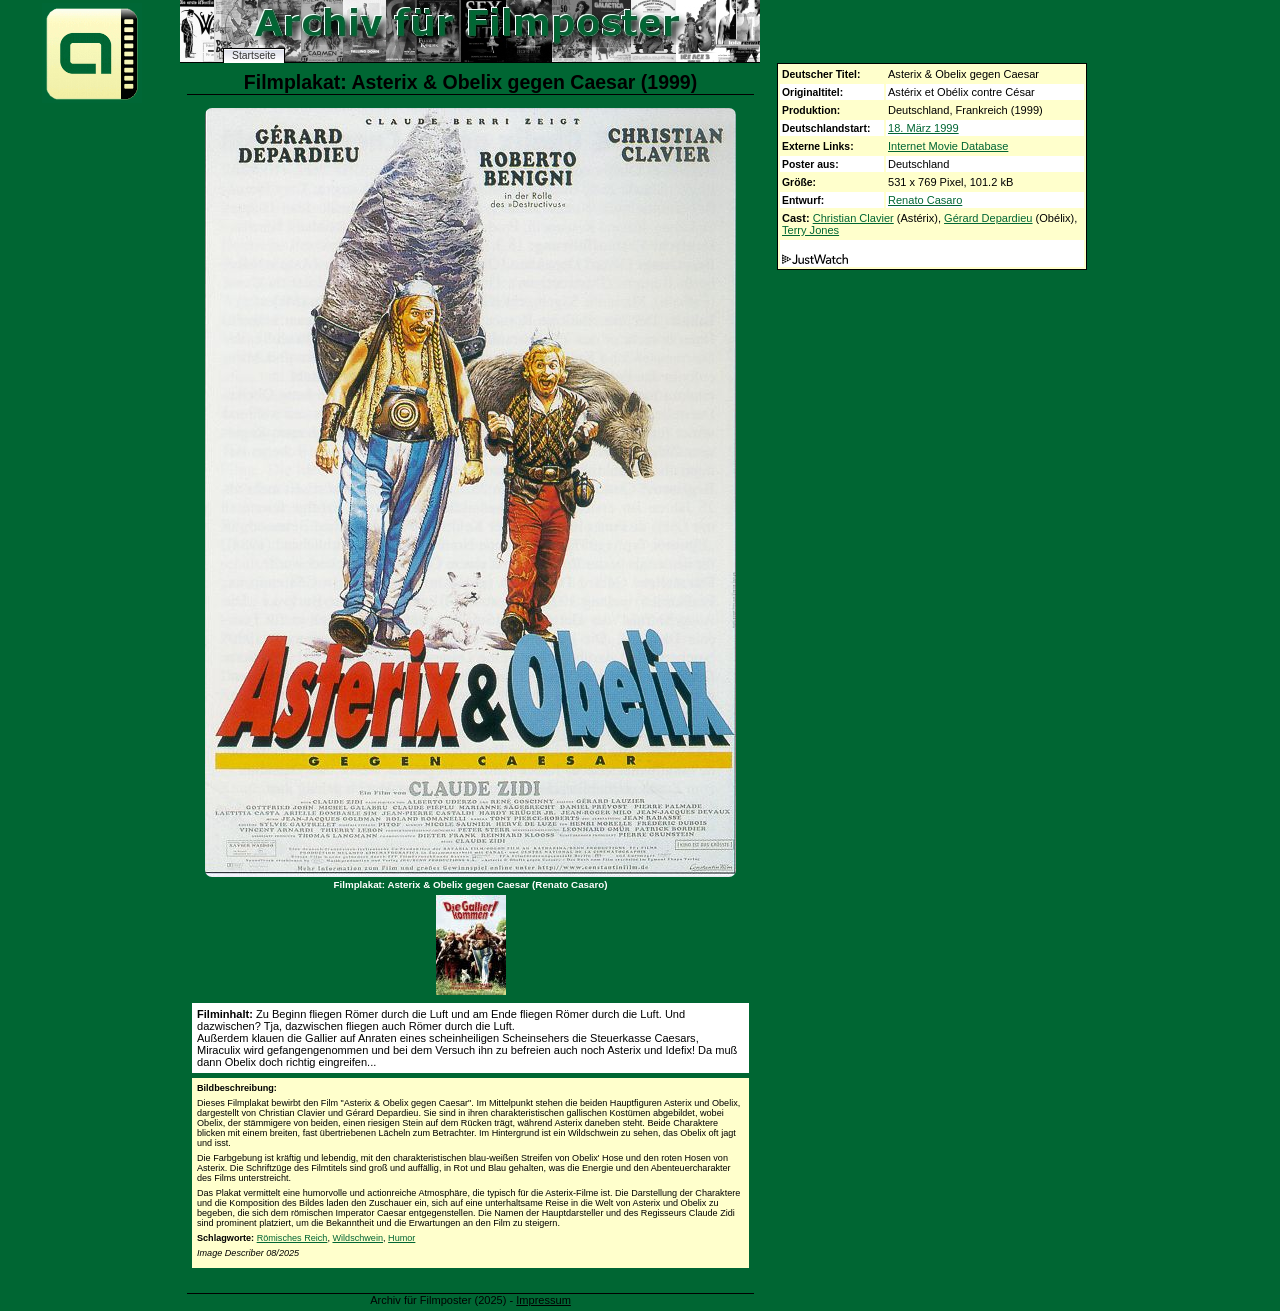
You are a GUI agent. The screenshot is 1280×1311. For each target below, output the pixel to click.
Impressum (543, 1300)
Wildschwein (357, 1238)
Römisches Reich (292, 1238)
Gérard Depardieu (988, 218)
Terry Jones (810, 230)
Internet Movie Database (948, 146)
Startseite (254, 55)
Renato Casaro (925, 200)
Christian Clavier (853, 218)
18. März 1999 (923, 128)
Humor (401, 1238)
